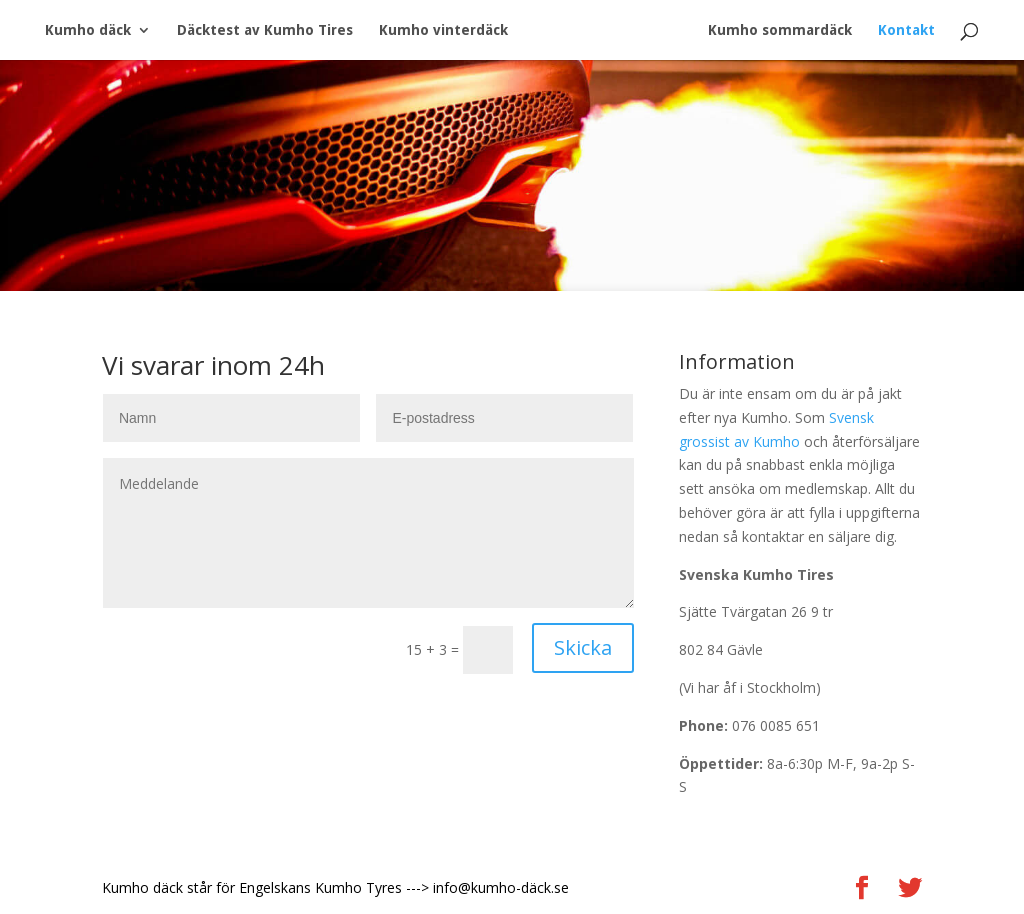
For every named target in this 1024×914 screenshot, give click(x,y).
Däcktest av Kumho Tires (265, 30)
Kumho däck (88, 30)
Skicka (583, 647)
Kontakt (906, 30)
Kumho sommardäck (780, 30)
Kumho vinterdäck (443, 30)
